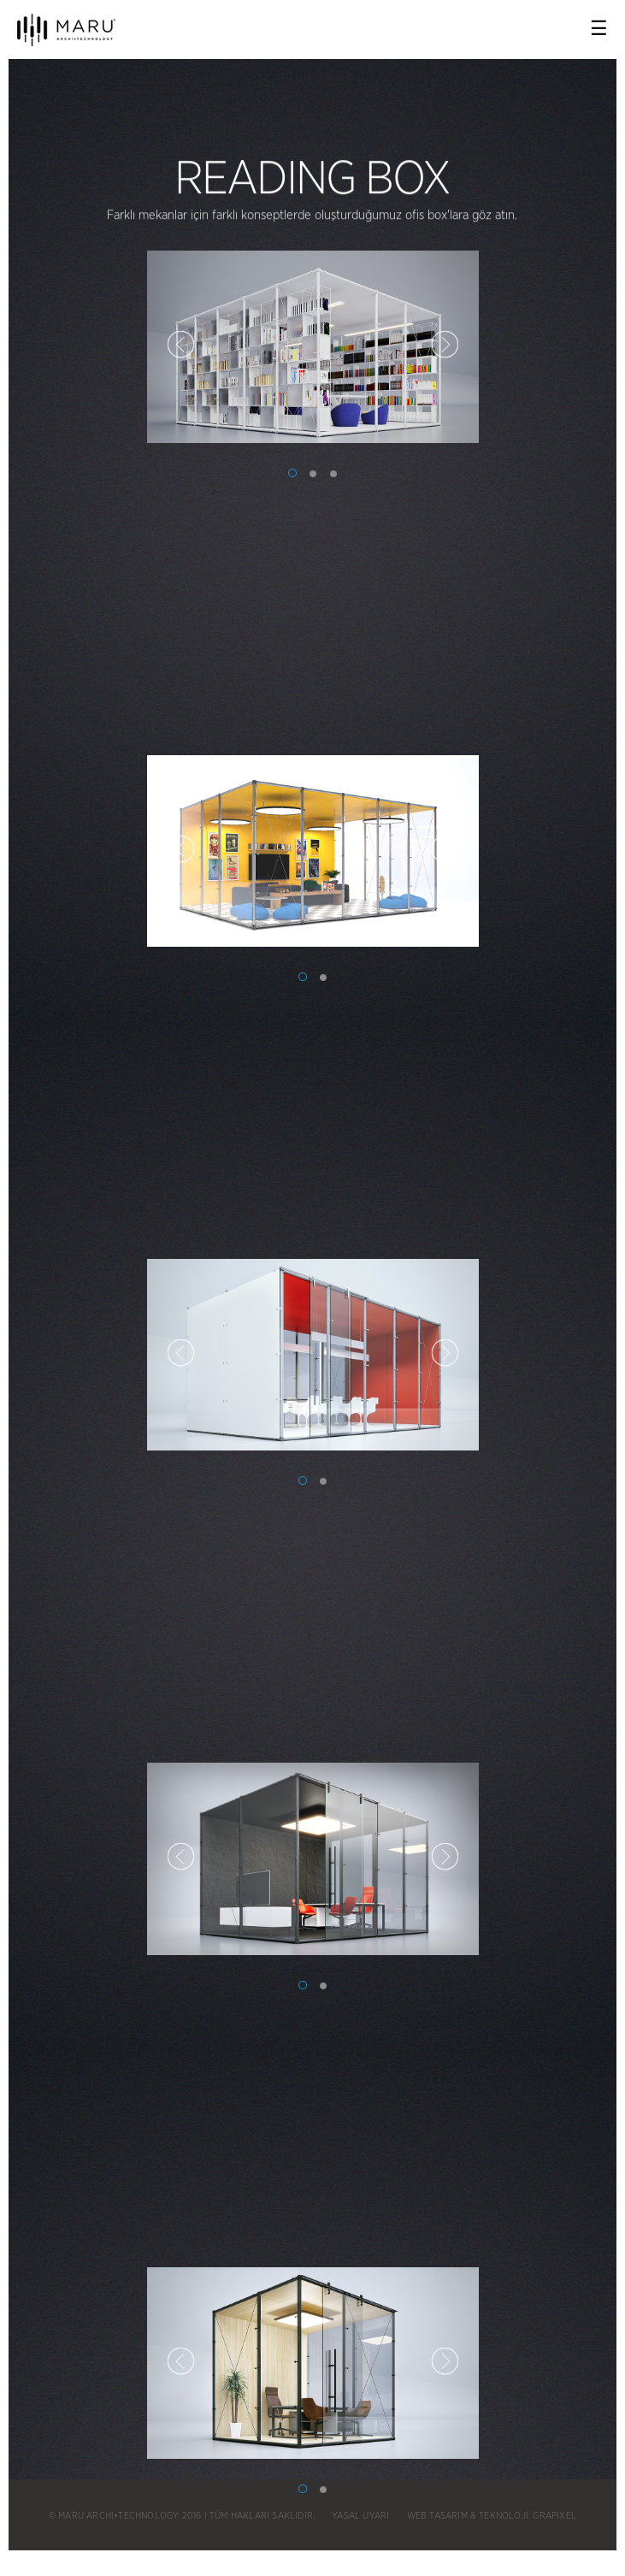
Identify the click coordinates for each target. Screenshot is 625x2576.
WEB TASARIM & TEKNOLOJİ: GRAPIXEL (492, 2515)
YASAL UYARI (360, 2515)
